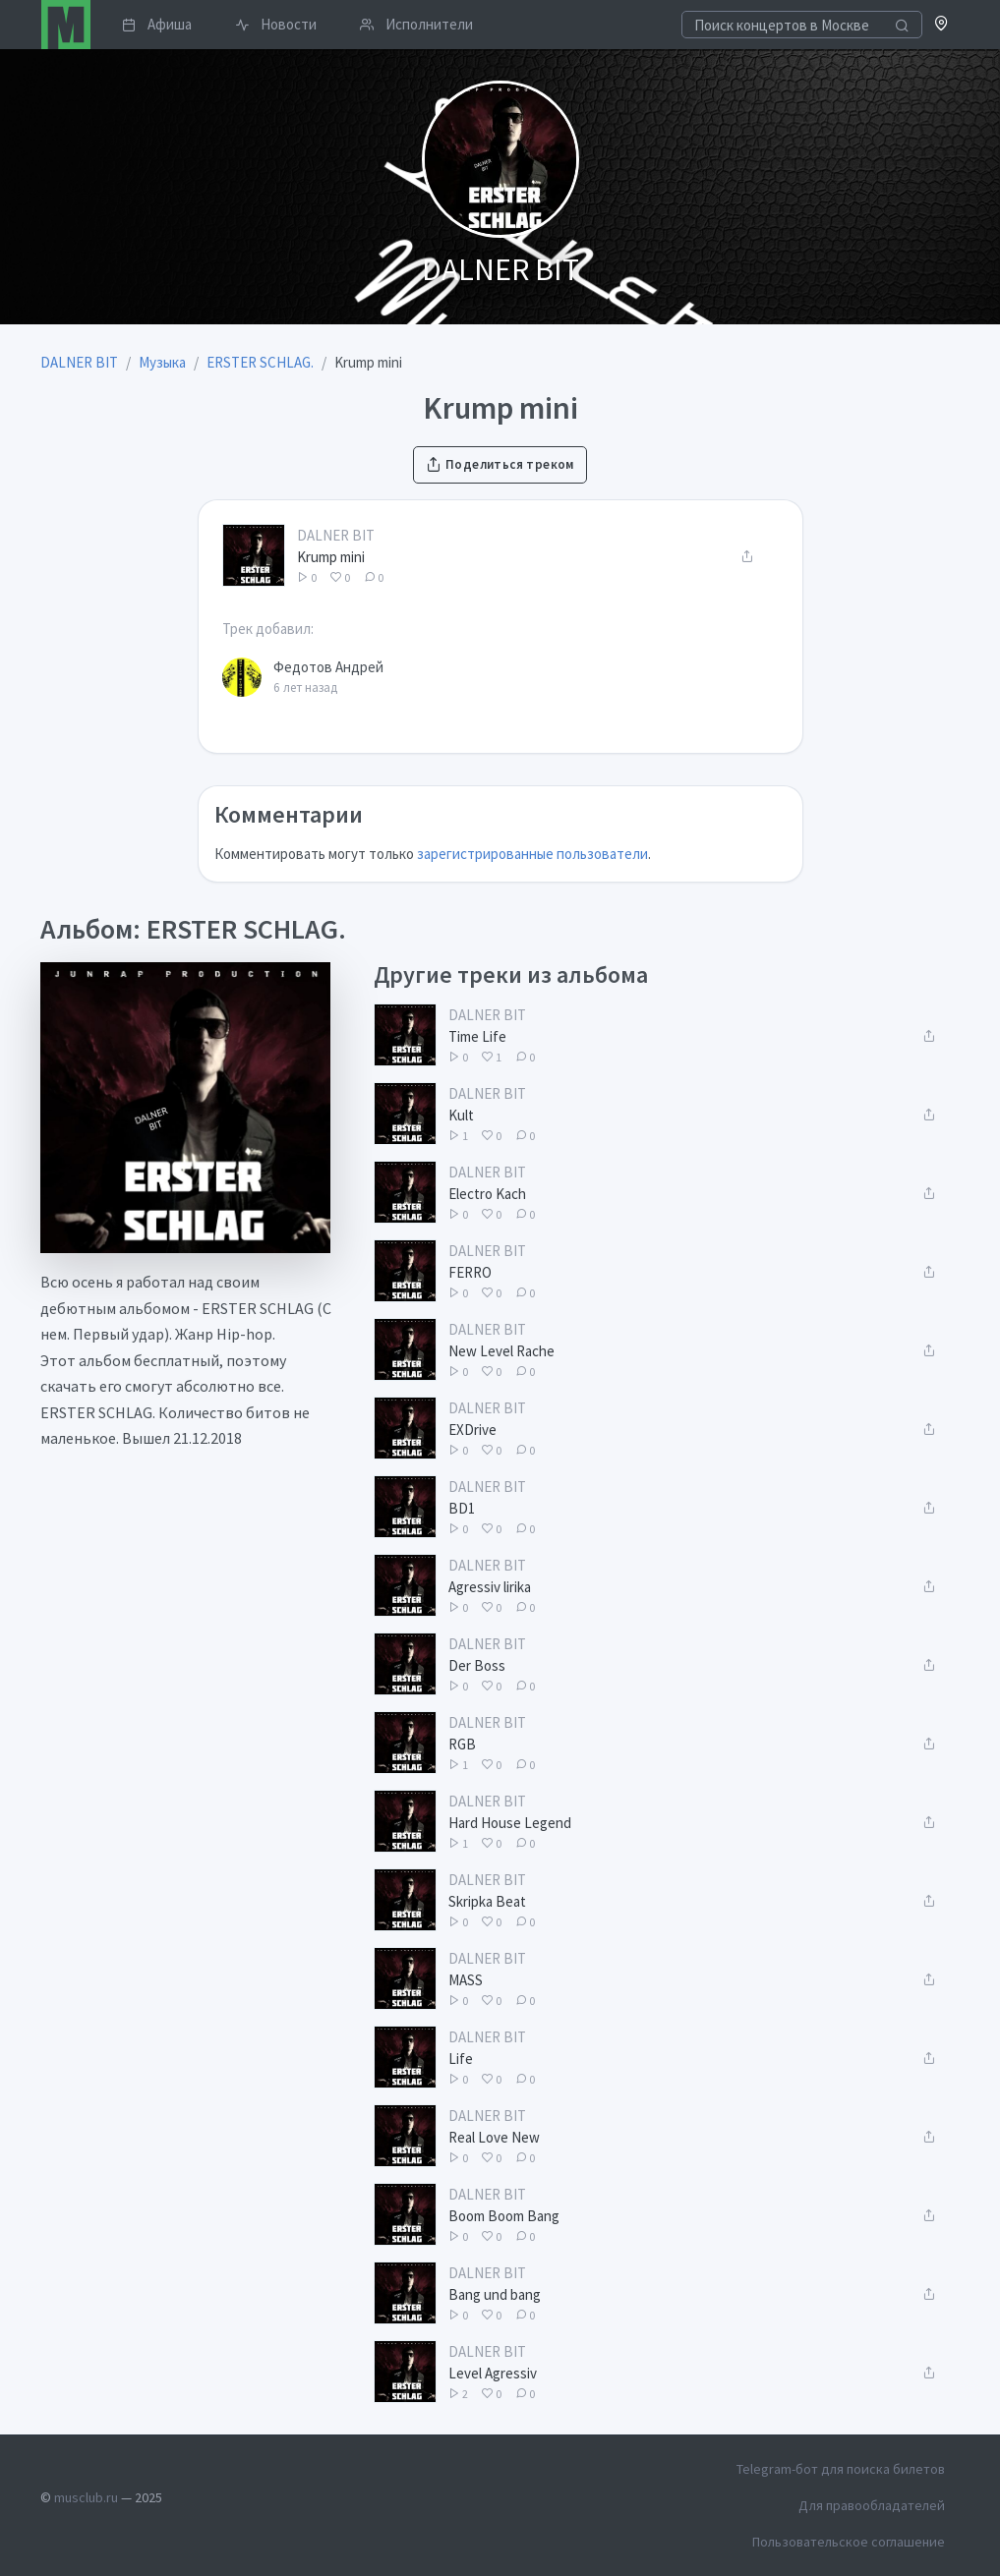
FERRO (470, 1272)
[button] (941, 25)
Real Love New (494, 2137)
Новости (276, 24)
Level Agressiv (492, 2373)
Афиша (157, 24)
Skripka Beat (487, 1901)
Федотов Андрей (328, 667)
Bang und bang (494, 2294)
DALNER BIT (336, 535)
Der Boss (476, 1665)
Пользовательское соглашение (848, 2541)
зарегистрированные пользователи (532, 853)
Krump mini (331, 556)
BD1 (461, 1508)
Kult (461, 1115)
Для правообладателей (871, 2505)
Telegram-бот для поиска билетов (840, 2469)
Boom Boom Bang (503, 2215)
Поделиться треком (499, 464)
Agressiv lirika (489, 1586)
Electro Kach (487, 1193)
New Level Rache (501, 1351)
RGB (462, 1744)
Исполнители (416, 24)
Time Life (477, 1036)
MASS (465, 1980)
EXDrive (472, 1429)
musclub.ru (86, 2497)
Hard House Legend (509, 1822)
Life (460, 2058)
